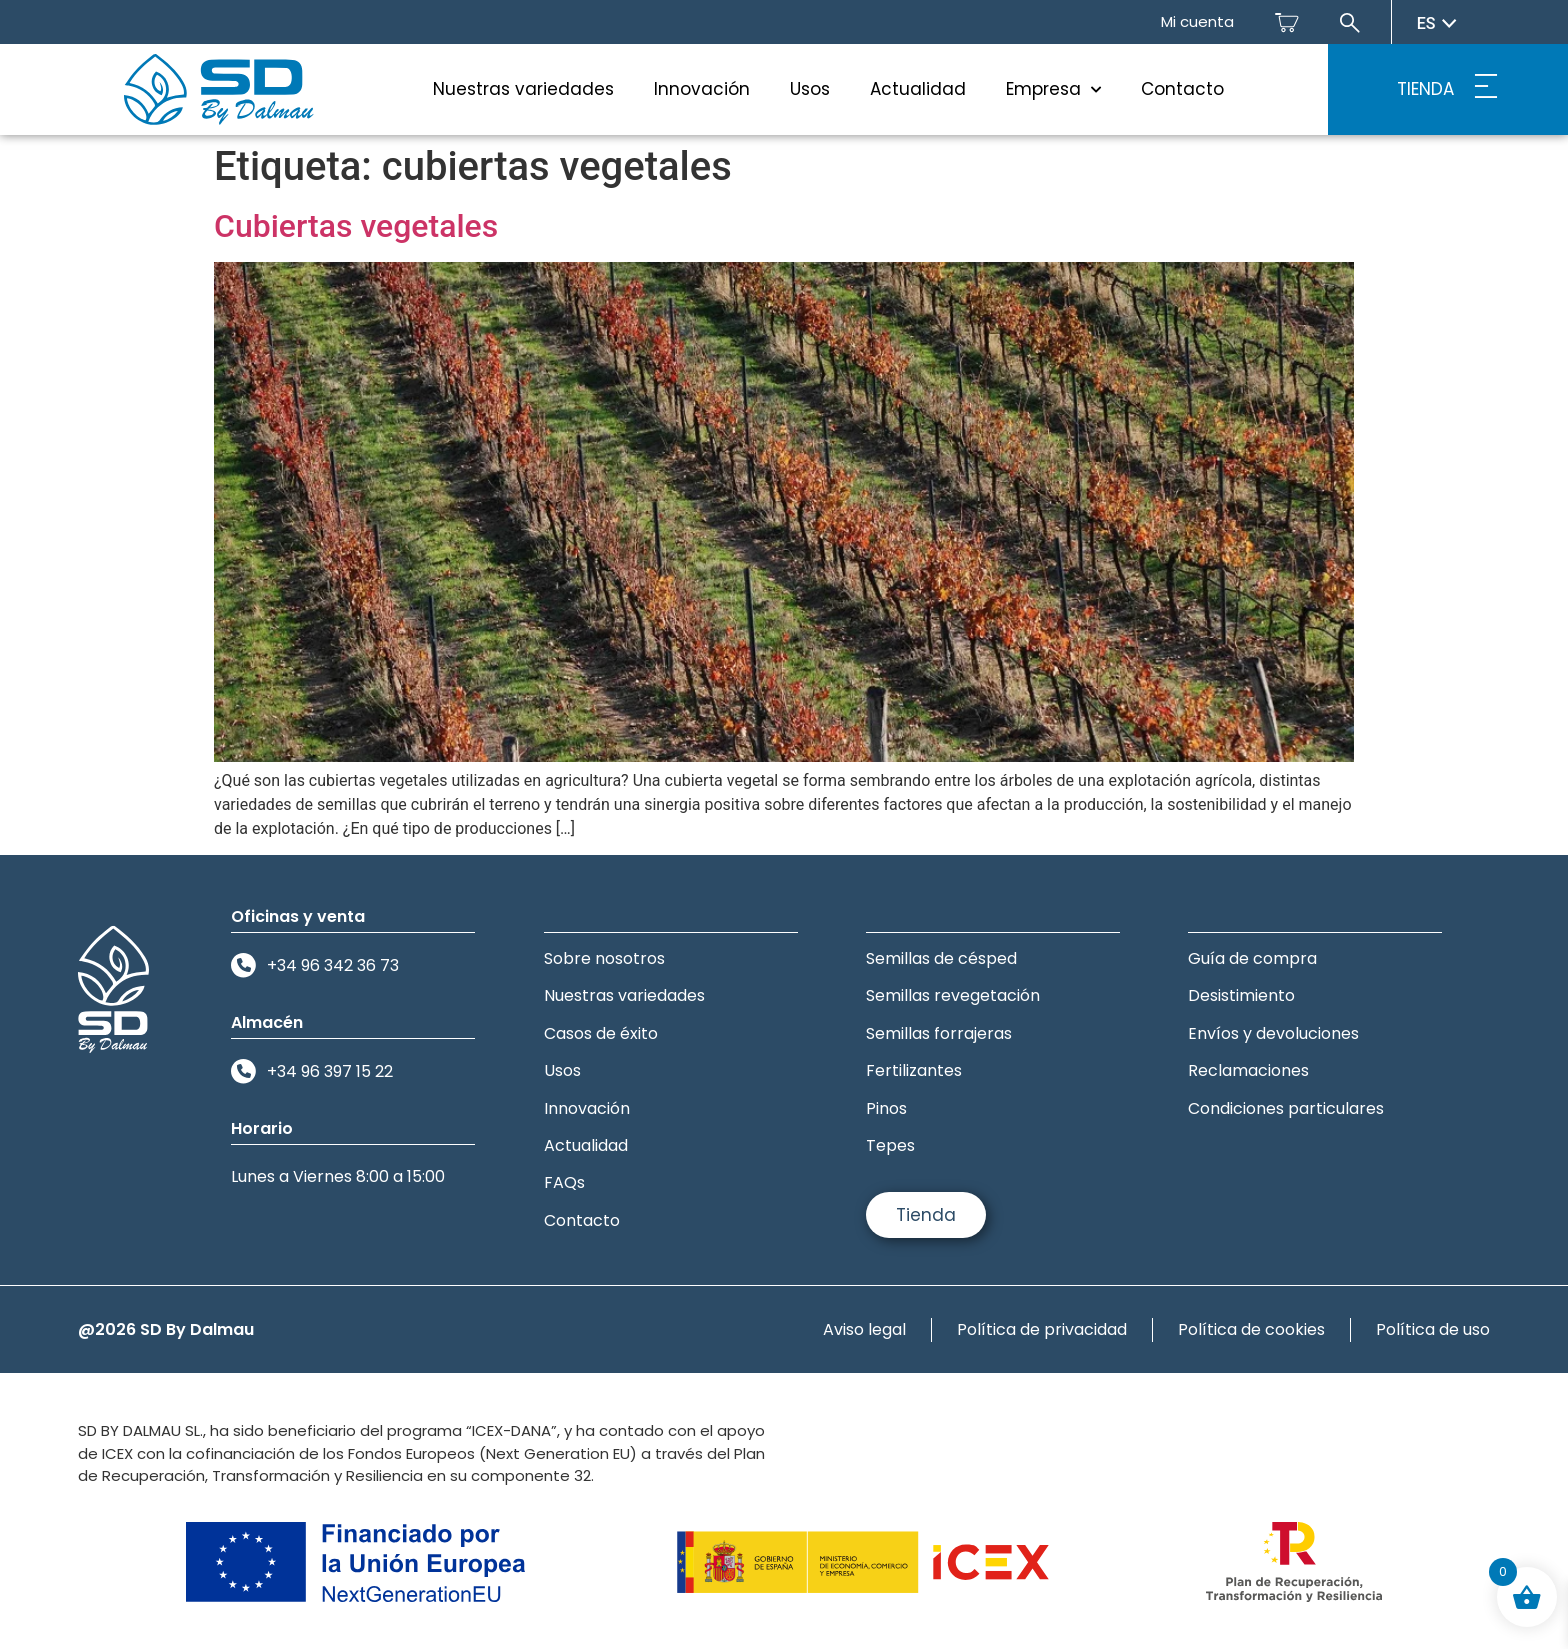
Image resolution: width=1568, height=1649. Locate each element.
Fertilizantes (914, 1070)
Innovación (702, 89)
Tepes (890, 1145)
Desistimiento (1241, 995)
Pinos (886, 1108)
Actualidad (918, 89)
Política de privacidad (1042, 1329)
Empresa (1053, 90)
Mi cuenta (1197, 21)
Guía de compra (1252, 958)
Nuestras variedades (523, 89)
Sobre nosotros (604, 958)
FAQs (564, 1182)
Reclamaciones (1248, 1070)
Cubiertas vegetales (356, 226)
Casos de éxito (601, 1033)
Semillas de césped (941, 958)
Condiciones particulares (1286, 1108)
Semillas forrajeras (939, 1033)
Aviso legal (864, 1329)
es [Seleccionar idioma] (1437, 23)
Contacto (1182, 89)
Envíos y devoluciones (1273, 1033)
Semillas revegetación (953, 995)
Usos (810, 89)
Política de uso (1433, 1329)
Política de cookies (1251, 1329)
